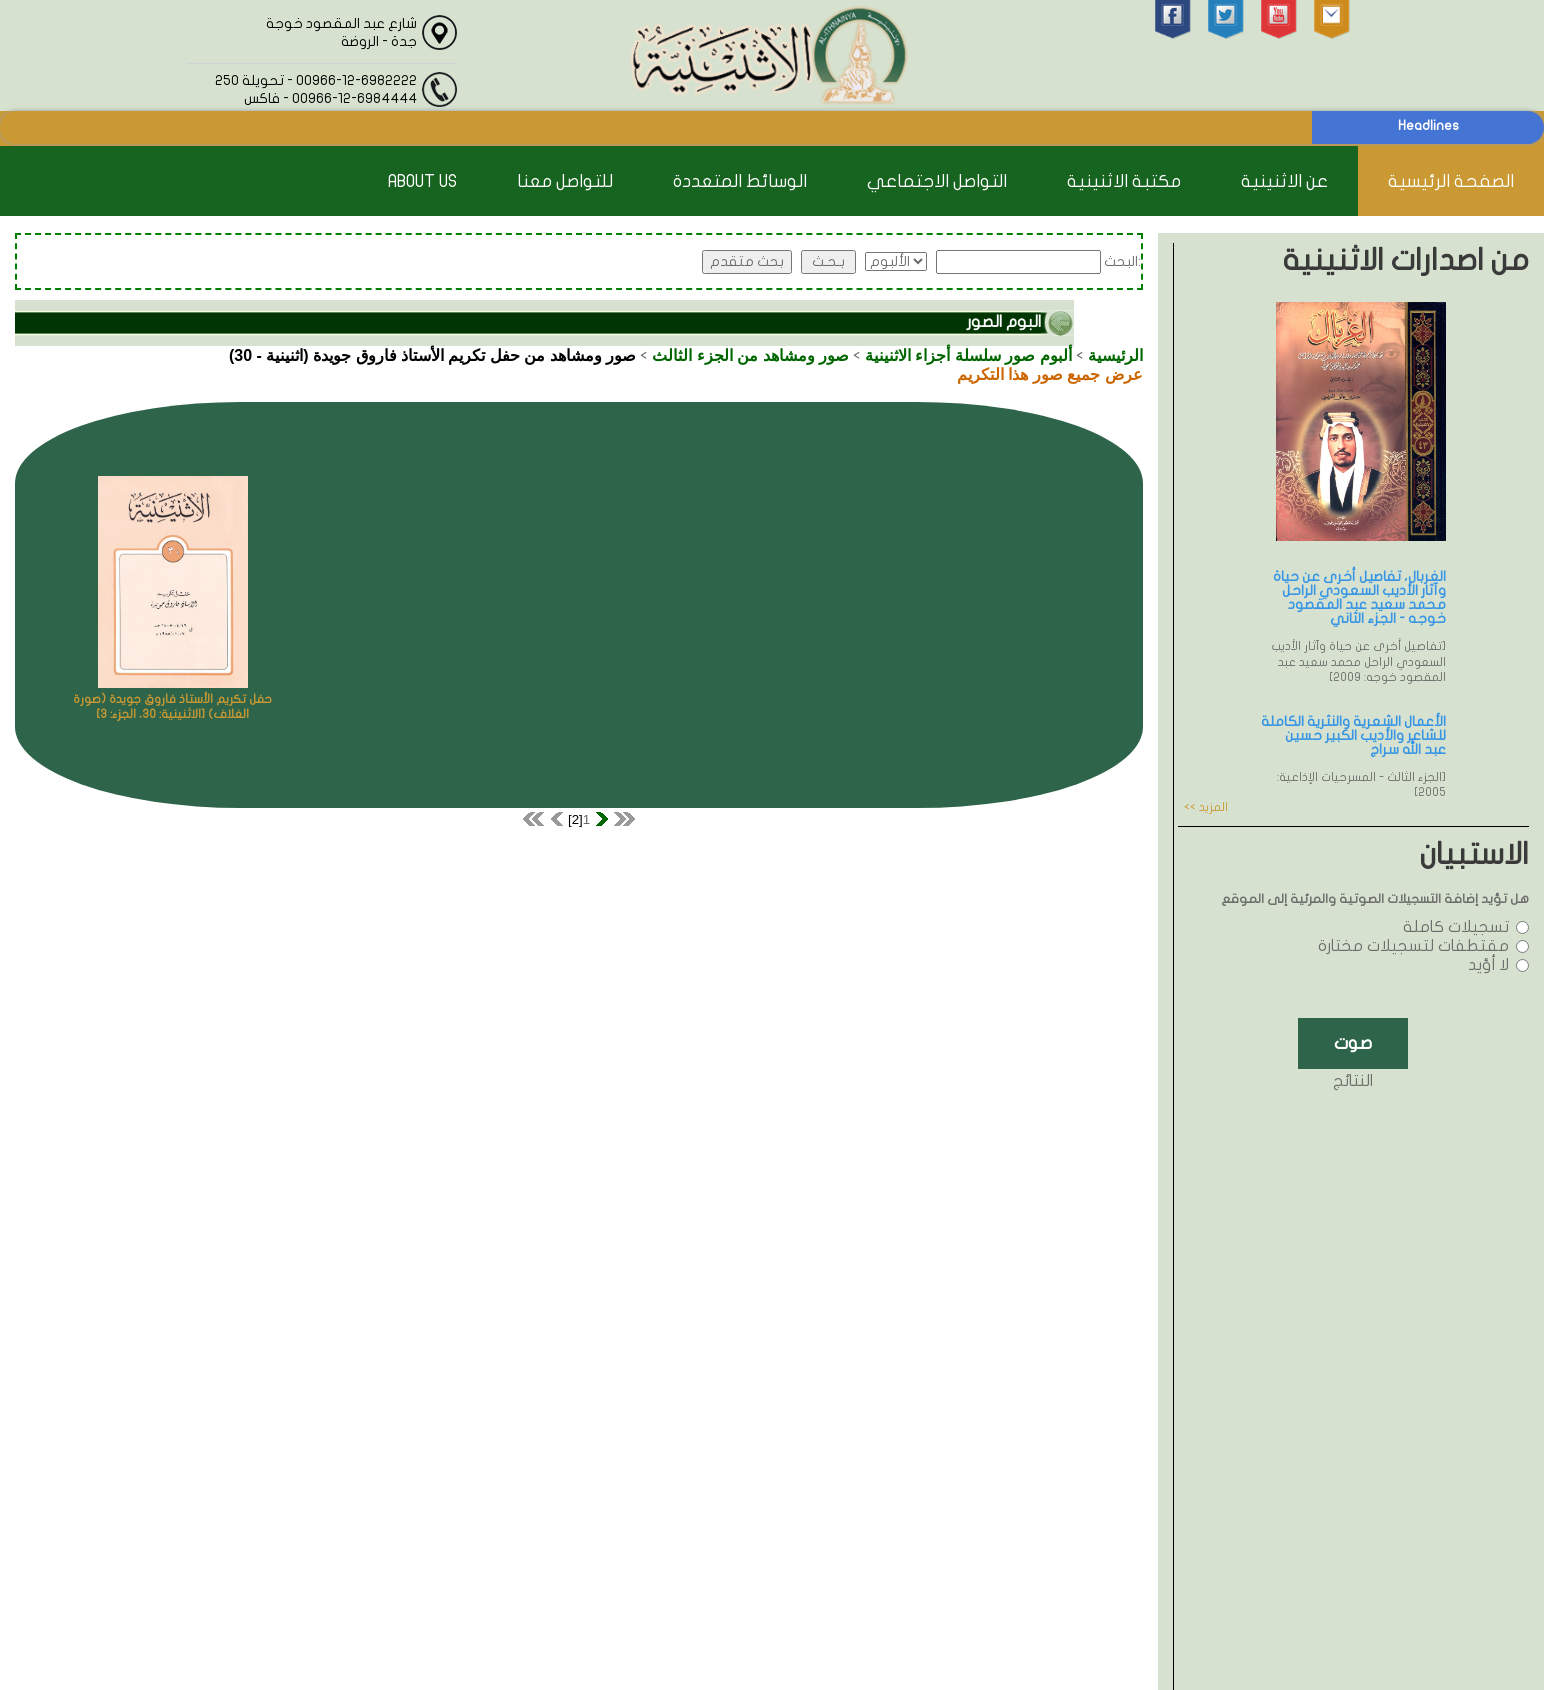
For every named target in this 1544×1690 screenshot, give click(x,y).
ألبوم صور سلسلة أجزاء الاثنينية (968, 355)
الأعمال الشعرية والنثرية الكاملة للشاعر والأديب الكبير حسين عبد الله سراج (1353, 735)
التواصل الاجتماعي (937, 181)
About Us (422, 181)
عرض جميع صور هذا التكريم (1050, 374)
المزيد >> (1206, 807)
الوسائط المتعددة (740, 181)
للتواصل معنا (565, 181)
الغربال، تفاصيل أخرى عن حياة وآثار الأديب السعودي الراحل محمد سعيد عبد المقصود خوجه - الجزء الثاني (1359, 597)
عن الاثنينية (1284, 181)
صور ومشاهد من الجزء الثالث (750, 355)
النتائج (1353, 1081)
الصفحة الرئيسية (1451, 181)
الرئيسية (1115, 355)
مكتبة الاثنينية (1124, 181)
